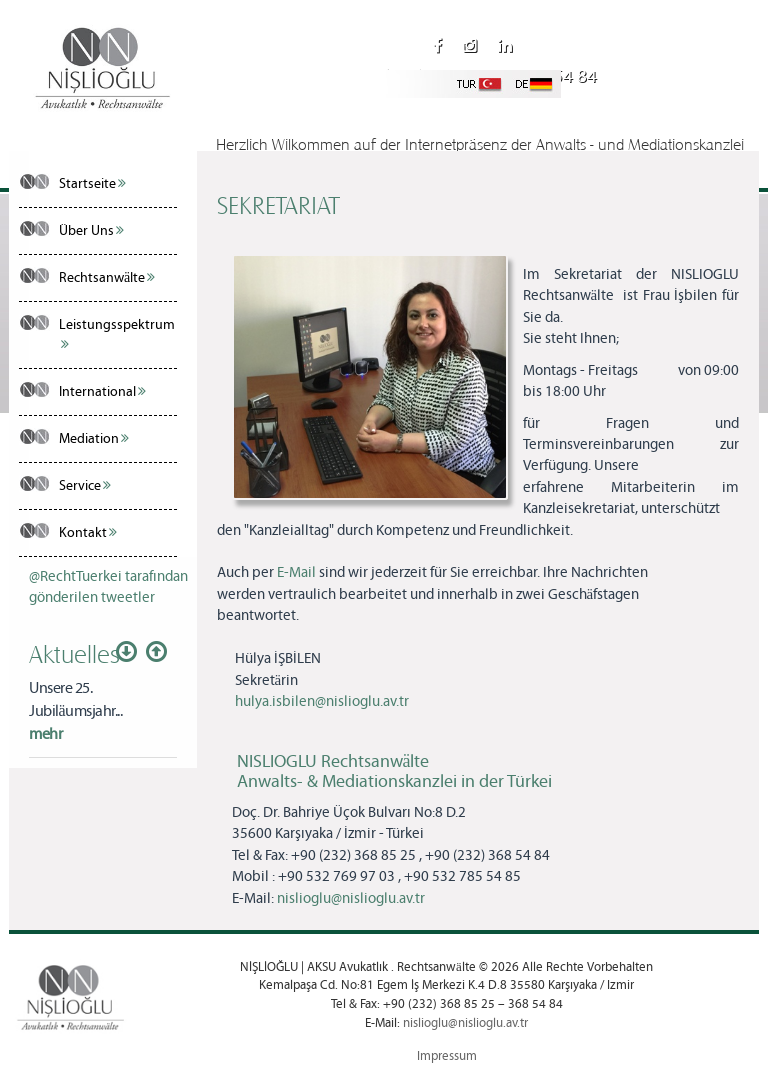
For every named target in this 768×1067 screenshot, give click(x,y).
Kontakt (88, 533)
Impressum (447, 1056)
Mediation (94, 439)
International (102, 392)
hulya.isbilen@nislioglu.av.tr (322, 702)
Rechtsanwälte (107, 278)
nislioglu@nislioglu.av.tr (485, 105)
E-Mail (296, 573)
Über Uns (91, 231)
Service (85, 486)
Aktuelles (74, 653)
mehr (45, 734)
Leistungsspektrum (117, 334)
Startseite (92, 184)
